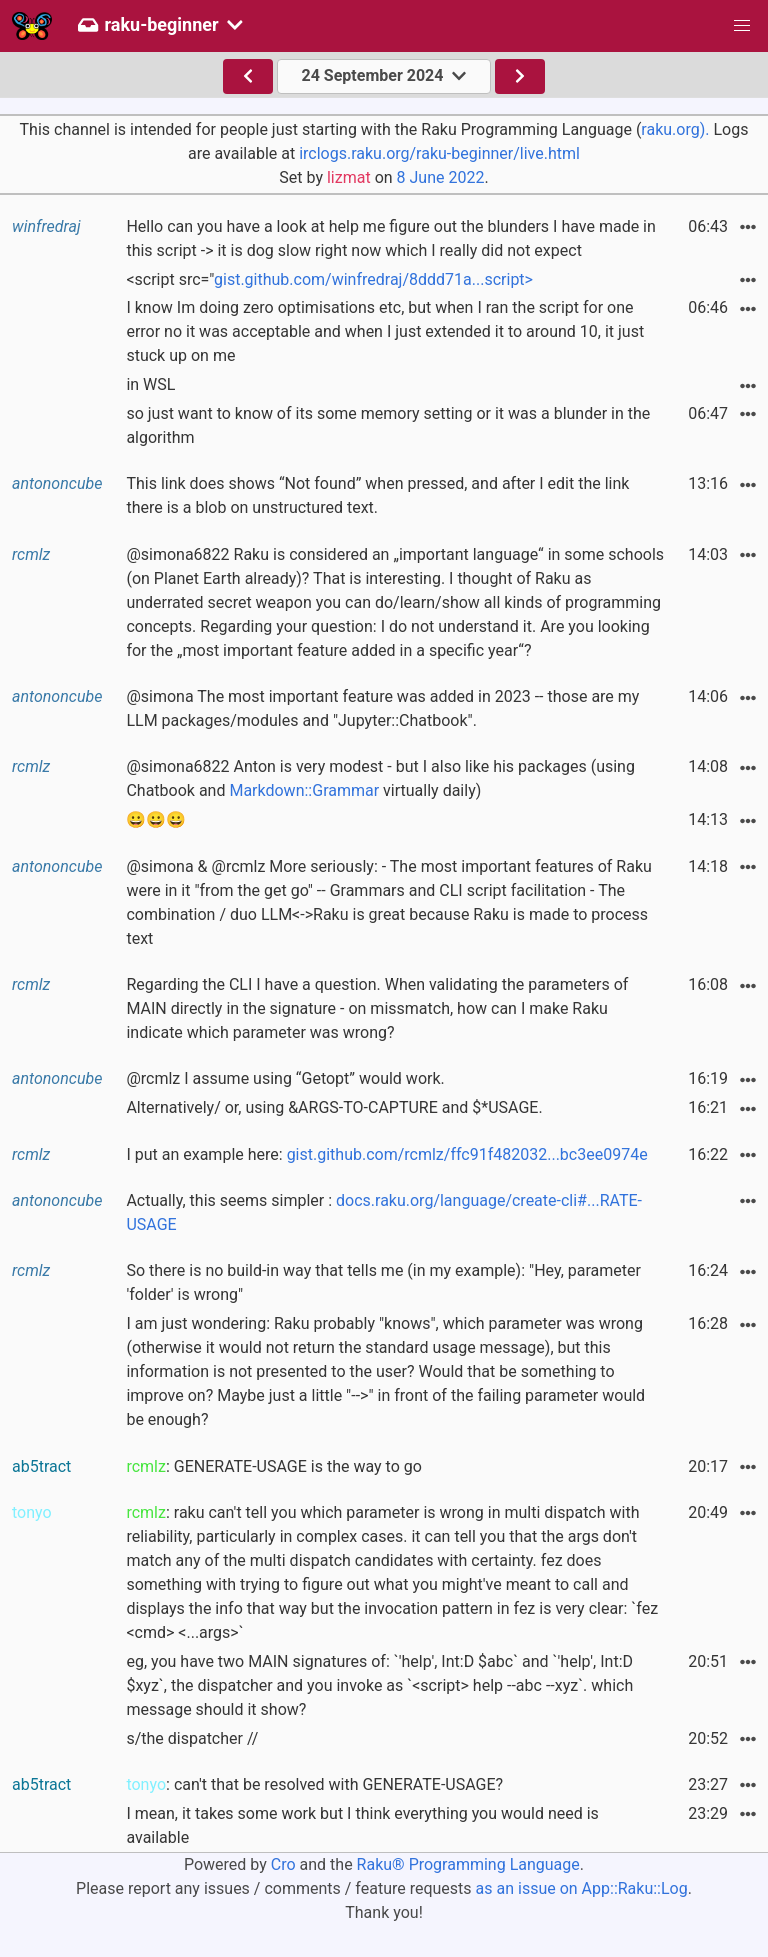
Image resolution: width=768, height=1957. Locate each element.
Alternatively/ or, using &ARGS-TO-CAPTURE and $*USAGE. (334, 1107)
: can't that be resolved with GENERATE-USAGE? (314, 1784)
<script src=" (329, 279)
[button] (742, 26)
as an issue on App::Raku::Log (582, 1888)
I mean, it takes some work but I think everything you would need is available (362, 1825)
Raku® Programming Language (468, 1864)
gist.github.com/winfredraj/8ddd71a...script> (373, 279)
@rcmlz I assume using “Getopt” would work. (285, 1078)
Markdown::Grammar (304, 790)
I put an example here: (386, 1154)
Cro (283, 1864)
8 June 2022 (441, 177)
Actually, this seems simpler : (384, 1212)
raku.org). (675, 129)
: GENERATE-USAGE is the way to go (273, 1466)
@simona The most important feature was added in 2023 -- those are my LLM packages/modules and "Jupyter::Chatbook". (382, 708)
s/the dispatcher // (192, 1738)
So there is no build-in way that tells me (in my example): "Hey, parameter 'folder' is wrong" (383, 1282)
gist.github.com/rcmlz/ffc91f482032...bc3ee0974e (467, 1154)
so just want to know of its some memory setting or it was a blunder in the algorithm (388, 425)
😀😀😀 (156, 819)
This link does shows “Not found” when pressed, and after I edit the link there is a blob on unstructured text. (377, 495)
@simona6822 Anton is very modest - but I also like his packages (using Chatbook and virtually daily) (380, 778)
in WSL (150, 384)
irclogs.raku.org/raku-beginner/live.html (439, 153)
